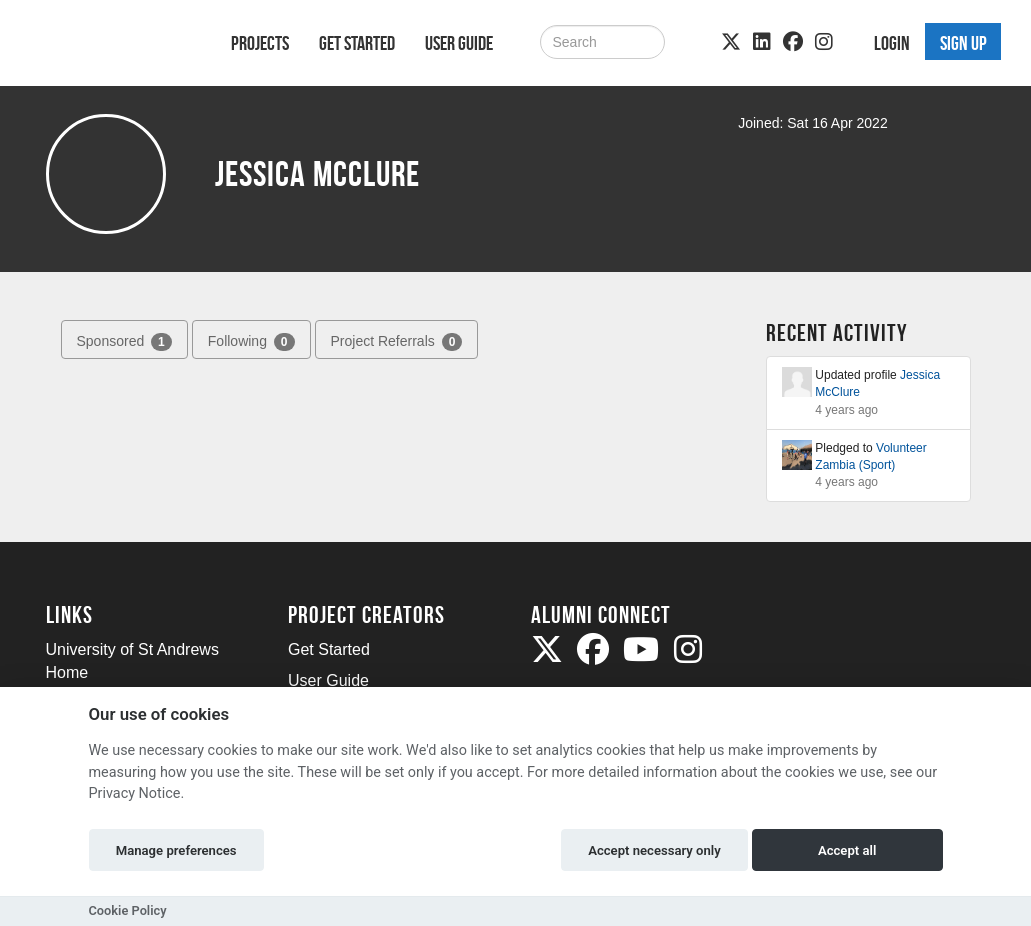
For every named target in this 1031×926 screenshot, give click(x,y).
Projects (260, 43)
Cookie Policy (128, 910)
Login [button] (892, 43)
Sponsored (124, 342)
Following (251, 342)
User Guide (459, 43)
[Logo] (112, 46)
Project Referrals (397, 342)
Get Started (357, 43)
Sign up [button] (963, 43)
